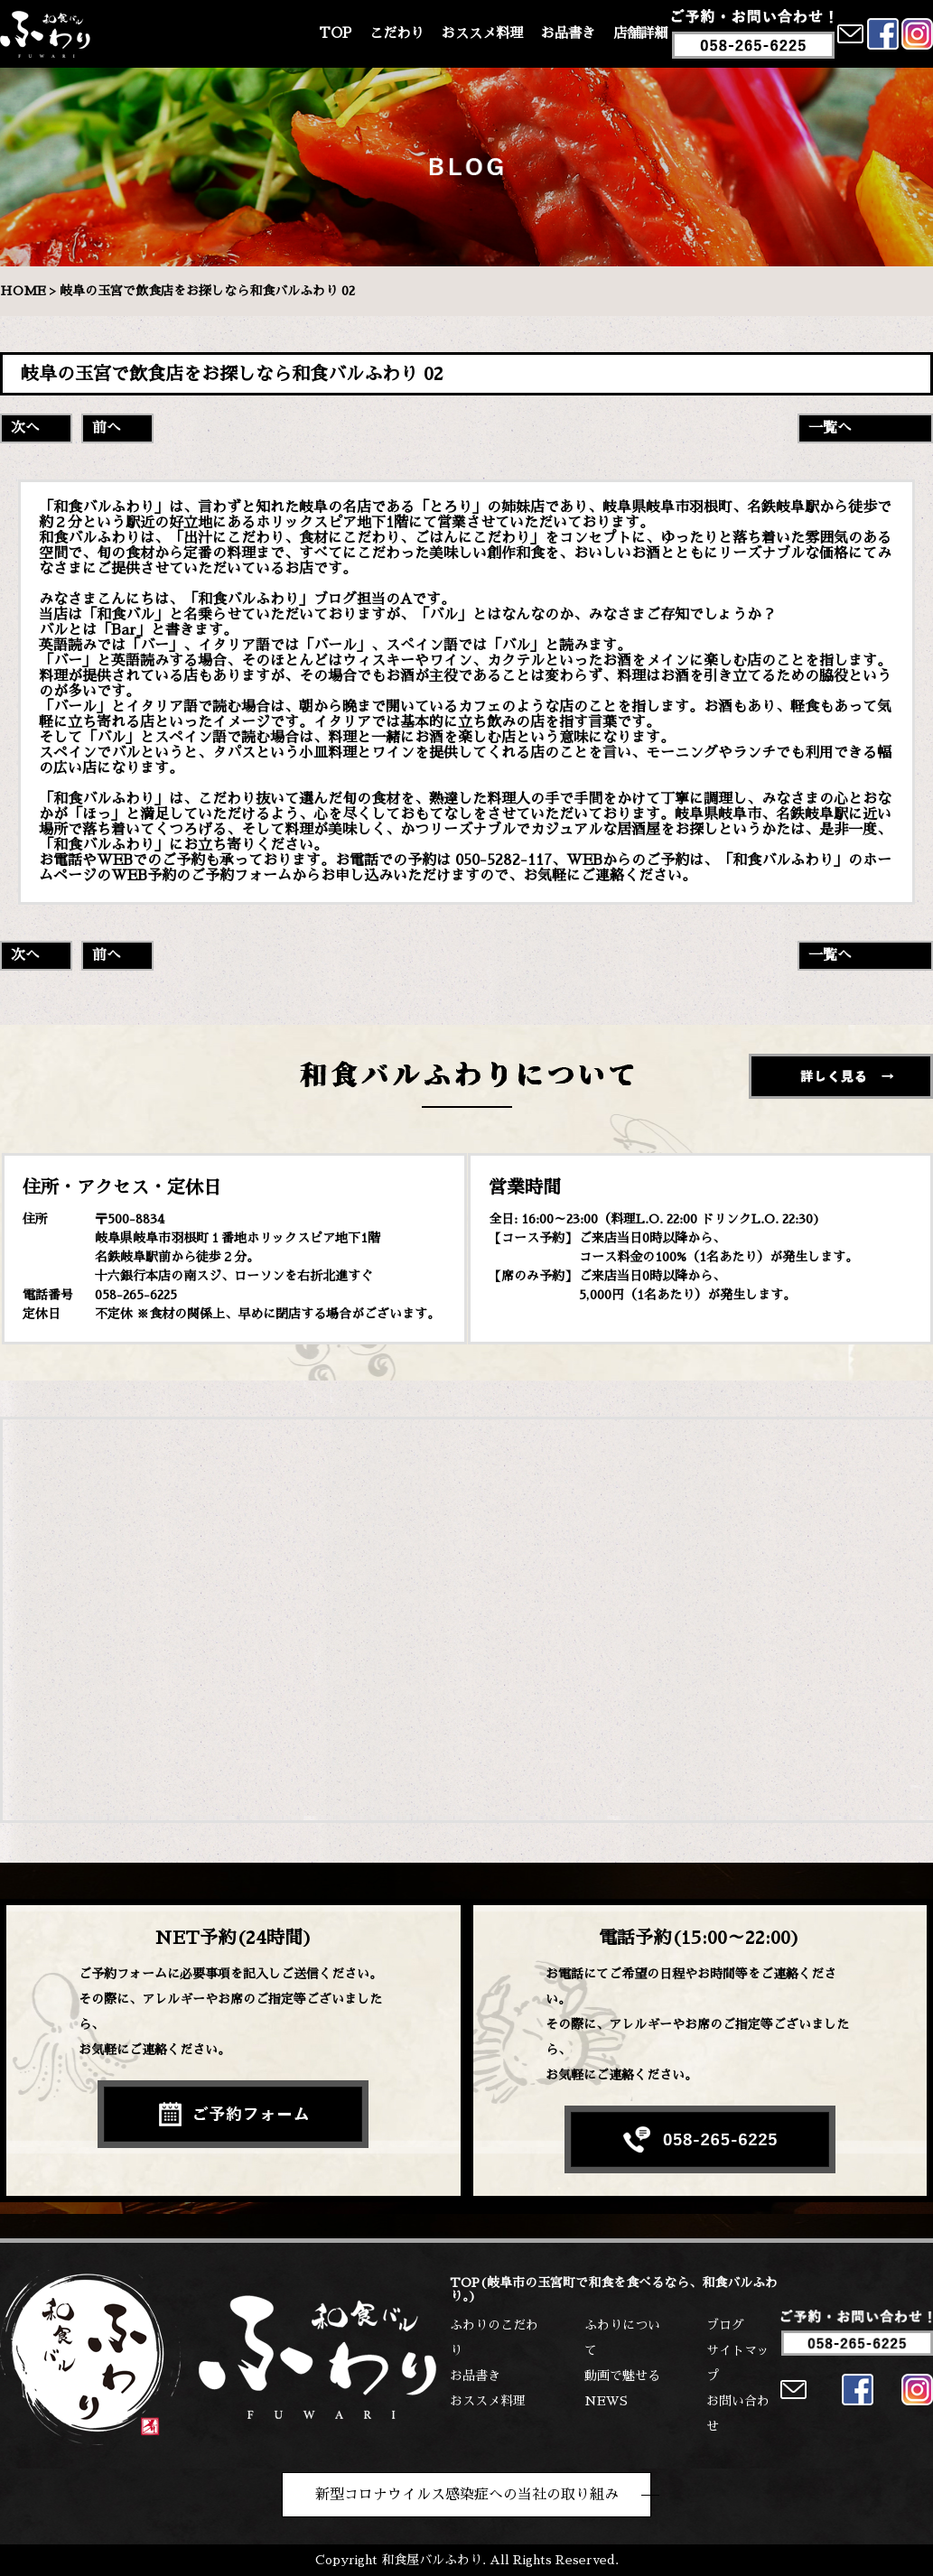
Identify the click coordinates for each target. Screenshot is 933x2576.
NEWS (606, 2401)
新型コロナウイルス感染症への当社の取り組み (467, 2495)
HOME (23, 290)
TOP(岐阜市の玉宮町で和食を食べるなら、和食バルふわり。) (614, 2289)
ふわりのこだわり (494, 2338)
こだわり (396, 33)
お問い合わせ (738, 2413)
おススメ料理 (482, 33)
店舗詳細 (640, 33)
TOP (335, 33)
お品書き (568, 33)
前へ (106, 428)
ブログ (725, 2325)
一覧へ (830, 428)
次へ (25, 428)
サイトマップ (738, 2363)
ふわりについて (622, 2338)
